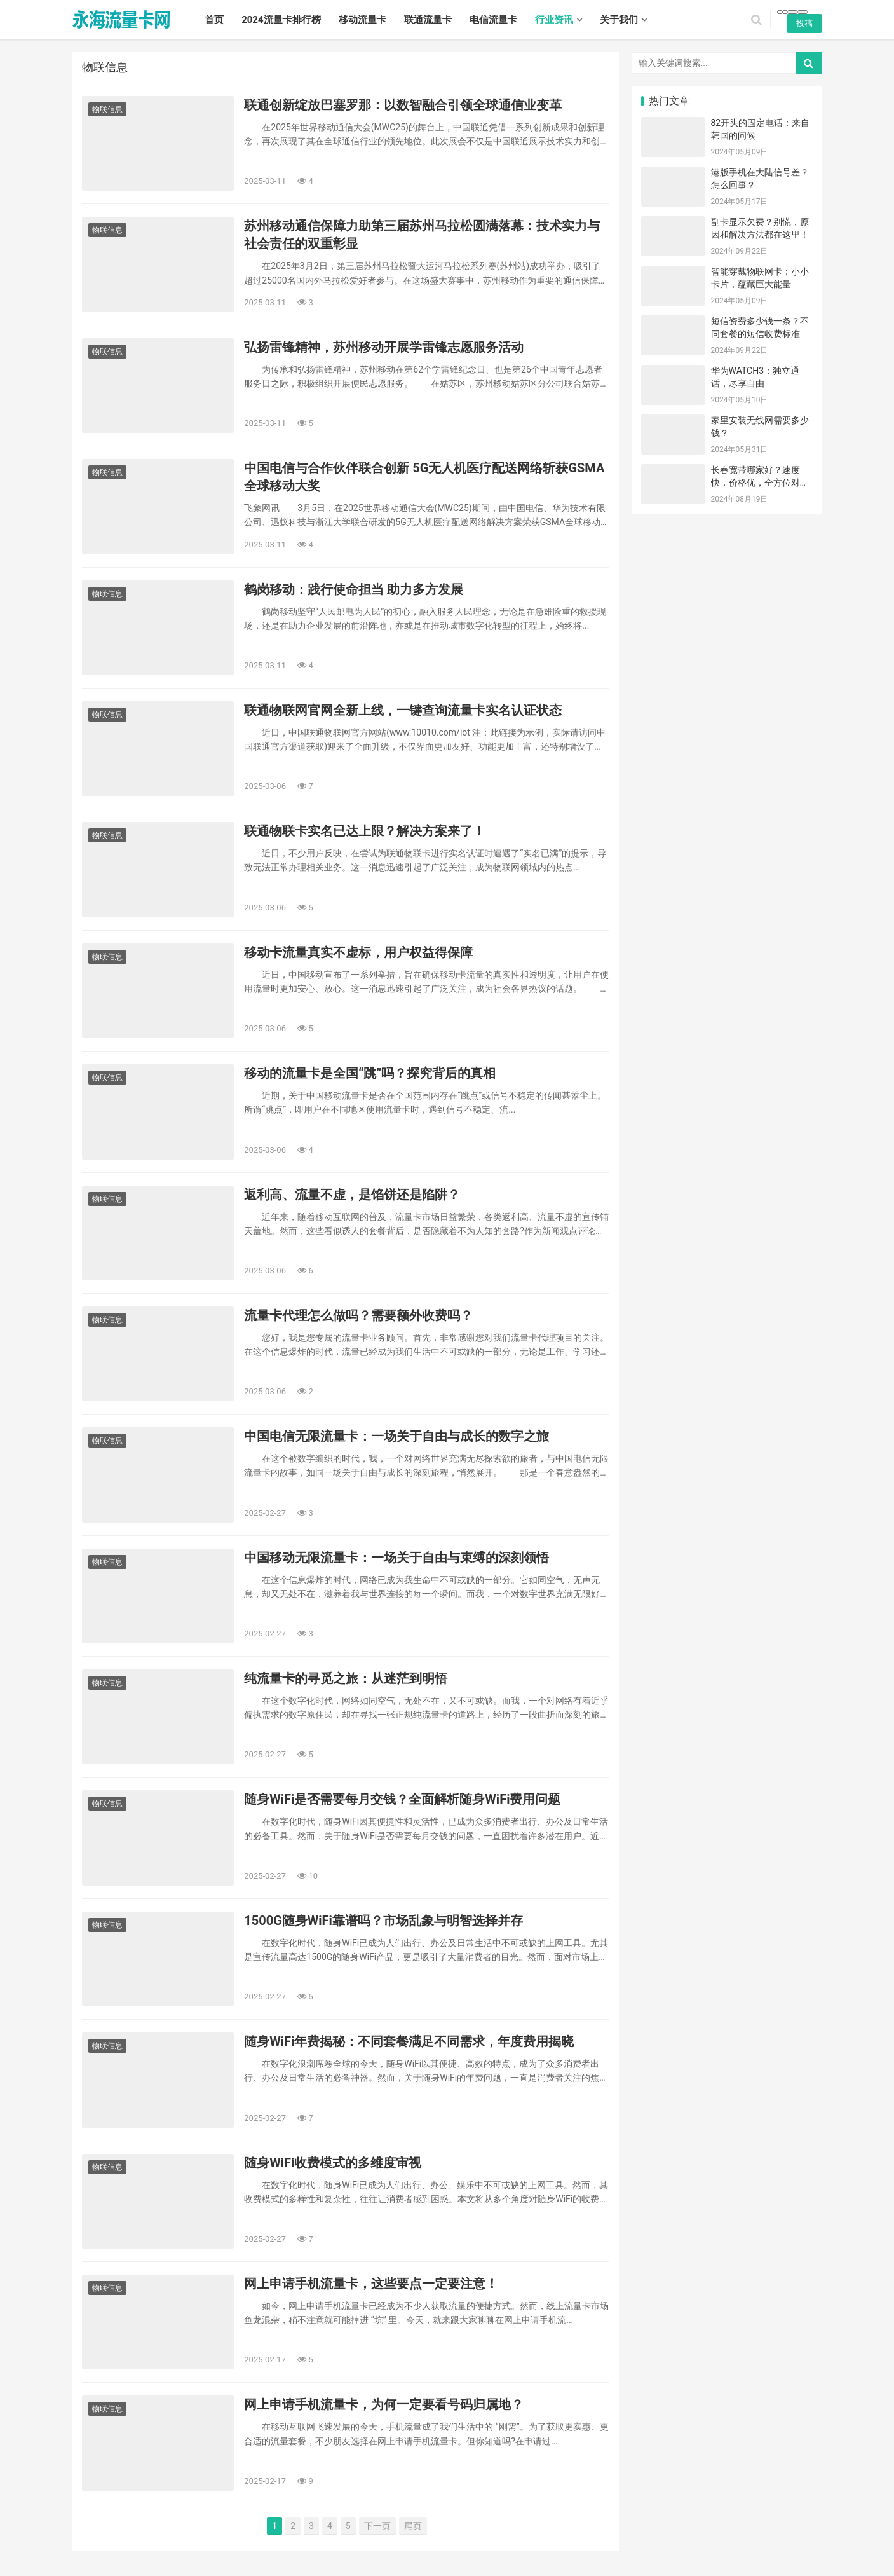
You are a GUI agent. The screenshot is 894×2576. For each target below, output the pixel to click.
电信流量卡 (493, 19)
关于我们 (619, 19)
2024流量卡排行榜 (280, 19)
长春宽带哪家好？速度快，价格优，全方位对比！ (755, 482)
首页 (214, 19)
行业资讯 (554, 19)
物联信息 (107, 109)
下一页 (377, 2526)
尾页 (413, 2526)
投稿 (804, 23)
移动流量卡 (362, 19)
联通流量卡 (428, 19)
